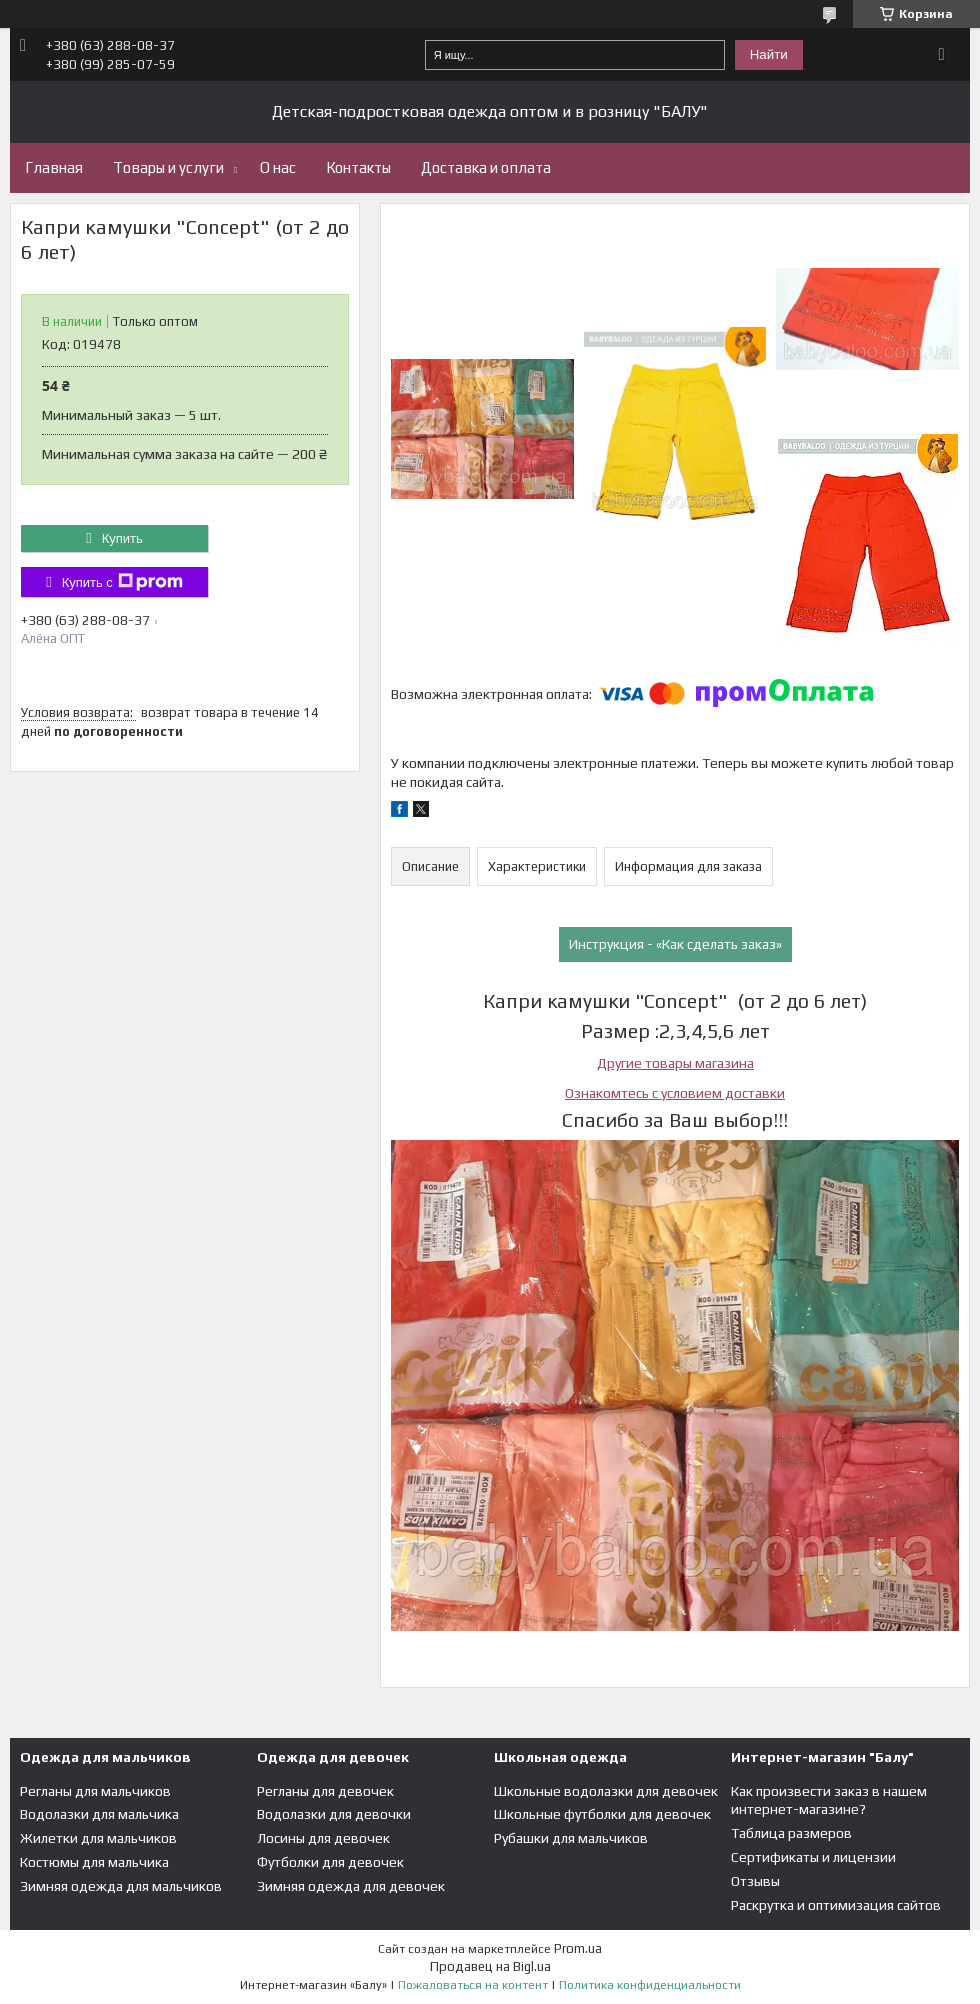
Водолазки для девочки (334, 1814)
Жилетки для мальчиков (98, 1838)
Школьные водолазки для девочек (606, 1791)
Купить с (122, 582)
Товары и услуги (168, 167)
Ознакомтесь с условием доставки (675, 1093)
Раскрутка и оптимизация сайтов (836, 1905)
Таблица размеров (791, 1833)
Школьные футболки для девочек (602, 1814)
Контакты (358, 167)
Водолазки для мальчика (99, 1814)
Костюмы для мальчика (94, 1862)
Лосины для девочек (323, 1838)
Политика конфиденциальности (650, 1985)
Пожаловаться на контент (473, 1985)
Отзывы (755, 1881)
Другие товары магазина (675, 1063)
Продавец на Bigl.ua (490, 1966)
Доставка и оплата (486, 167)
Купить (122, 538)
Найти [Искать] (769, 54)
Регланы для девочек (325, 1791)
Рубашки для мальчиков (571, 1838)
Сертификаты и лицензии (813, 1857)
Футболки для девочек (330, 1862)
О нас (278, 167)
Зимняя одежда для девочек (351, 1886)
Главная (54, 167)
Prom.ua (578, 1948)
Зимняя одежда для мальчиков (121, 1886)
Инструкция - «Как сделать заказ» (675, 944)
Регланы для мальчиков (95, 1791)
